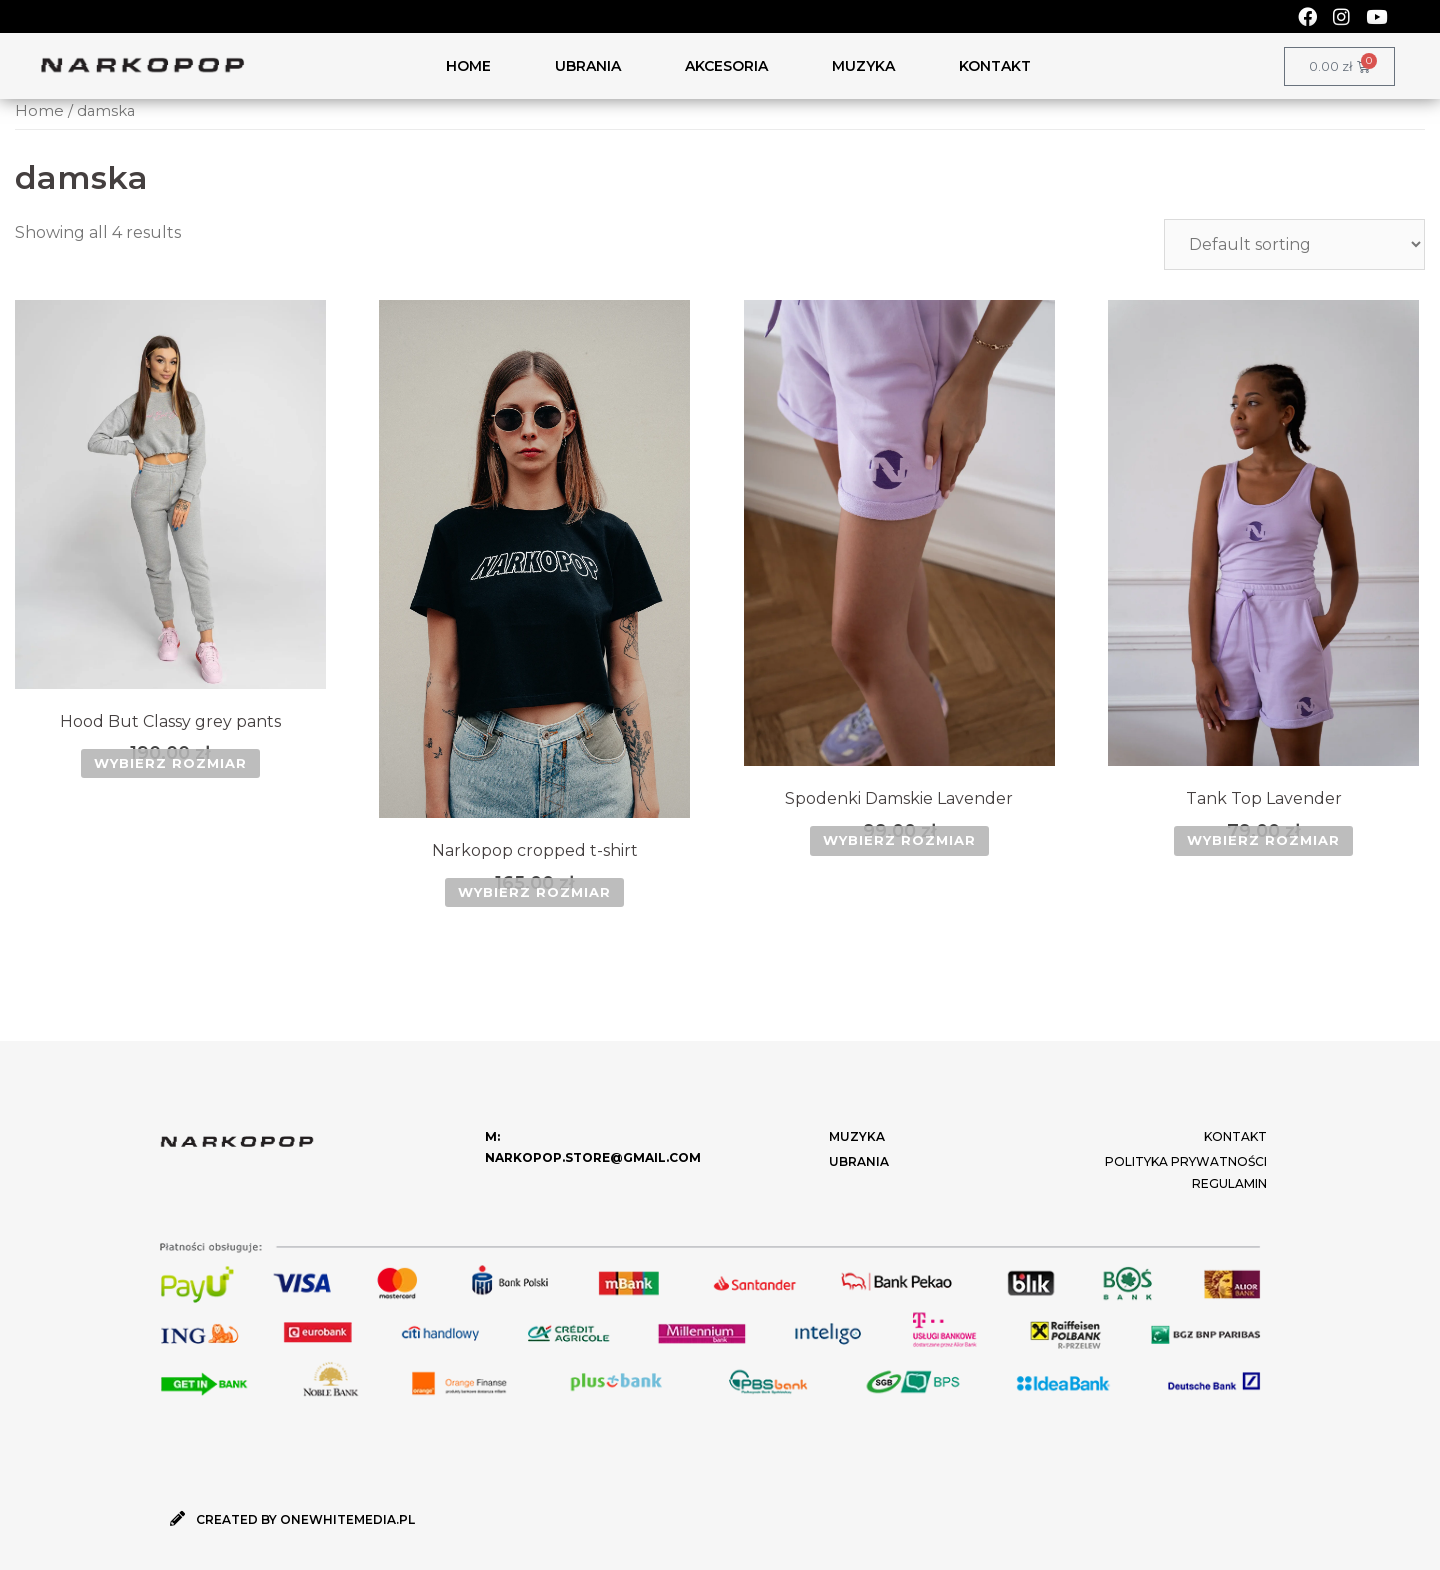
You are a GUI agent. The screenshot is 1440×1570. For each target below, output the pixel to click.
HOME (468, 66)
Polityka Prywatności (1186, 1161)
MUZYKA (863, 66)
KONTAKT (995, 66)
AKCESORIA (726, 66)
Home (39, 111)
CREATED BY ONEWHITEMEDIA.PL (305, 1519)
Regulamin (1229, 1183)
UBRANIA (588, 66)
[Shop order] (1294, 244)
